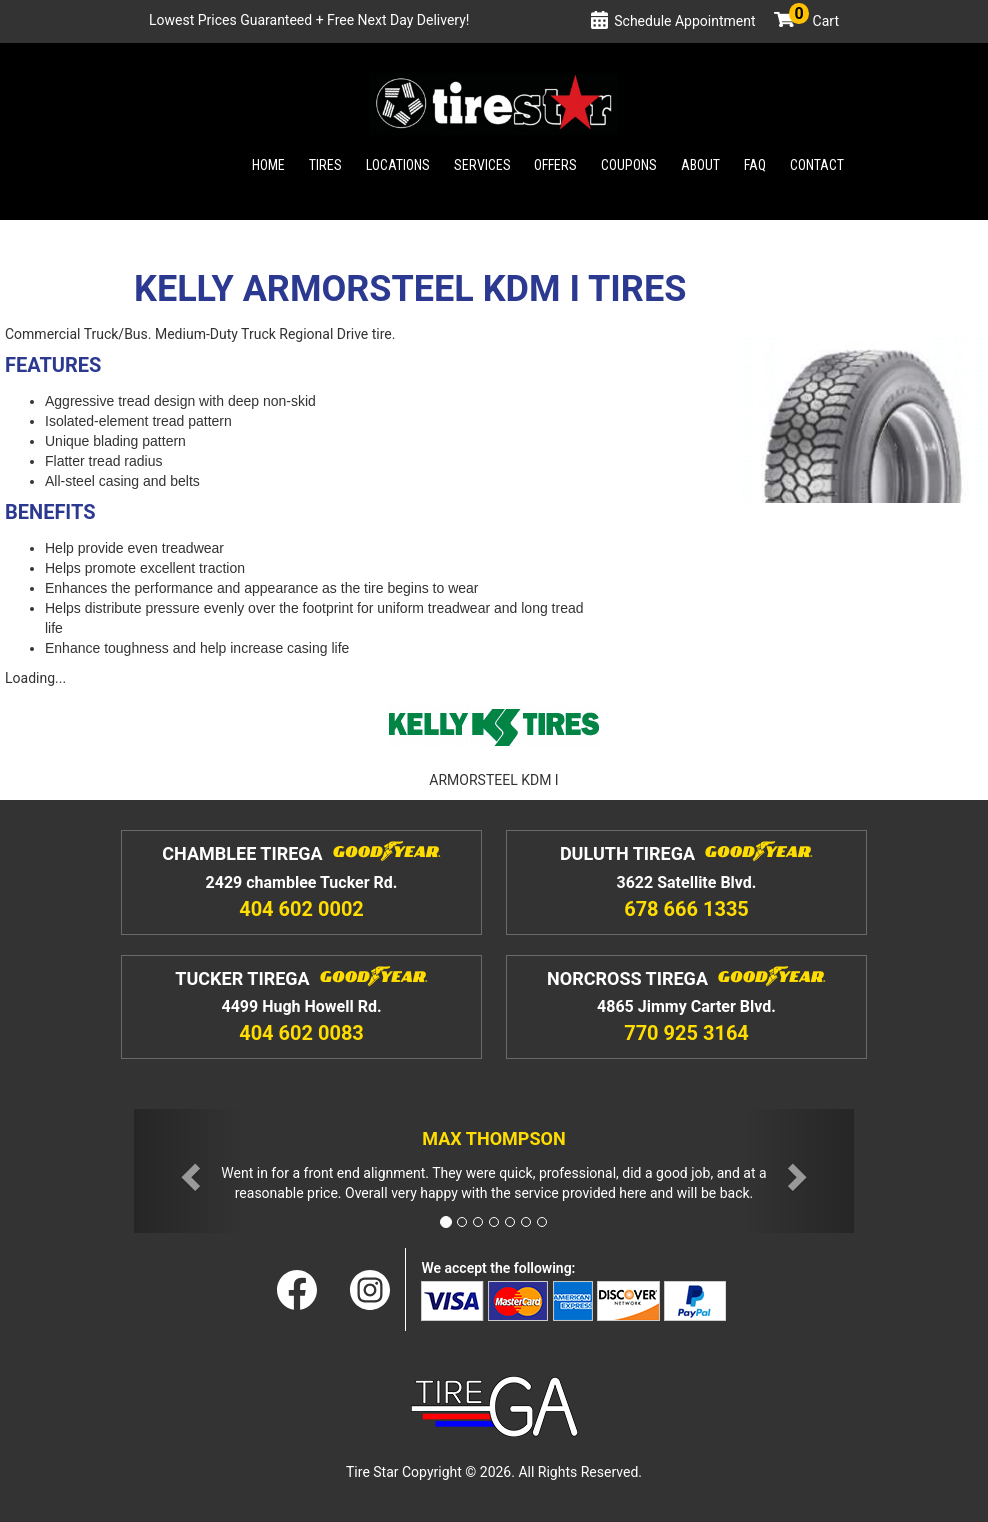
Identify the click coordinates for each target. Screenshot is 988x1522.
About (700, 165)
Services (482, 165)
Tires (325, 165)
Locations (398, 165)
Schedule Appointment (684, 21)
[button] (188, 1171)
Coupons (629, 165)
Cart (814, 21)
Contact (817, 165)
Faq (755, 165)
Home (268, 165)
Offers (555, 165)
